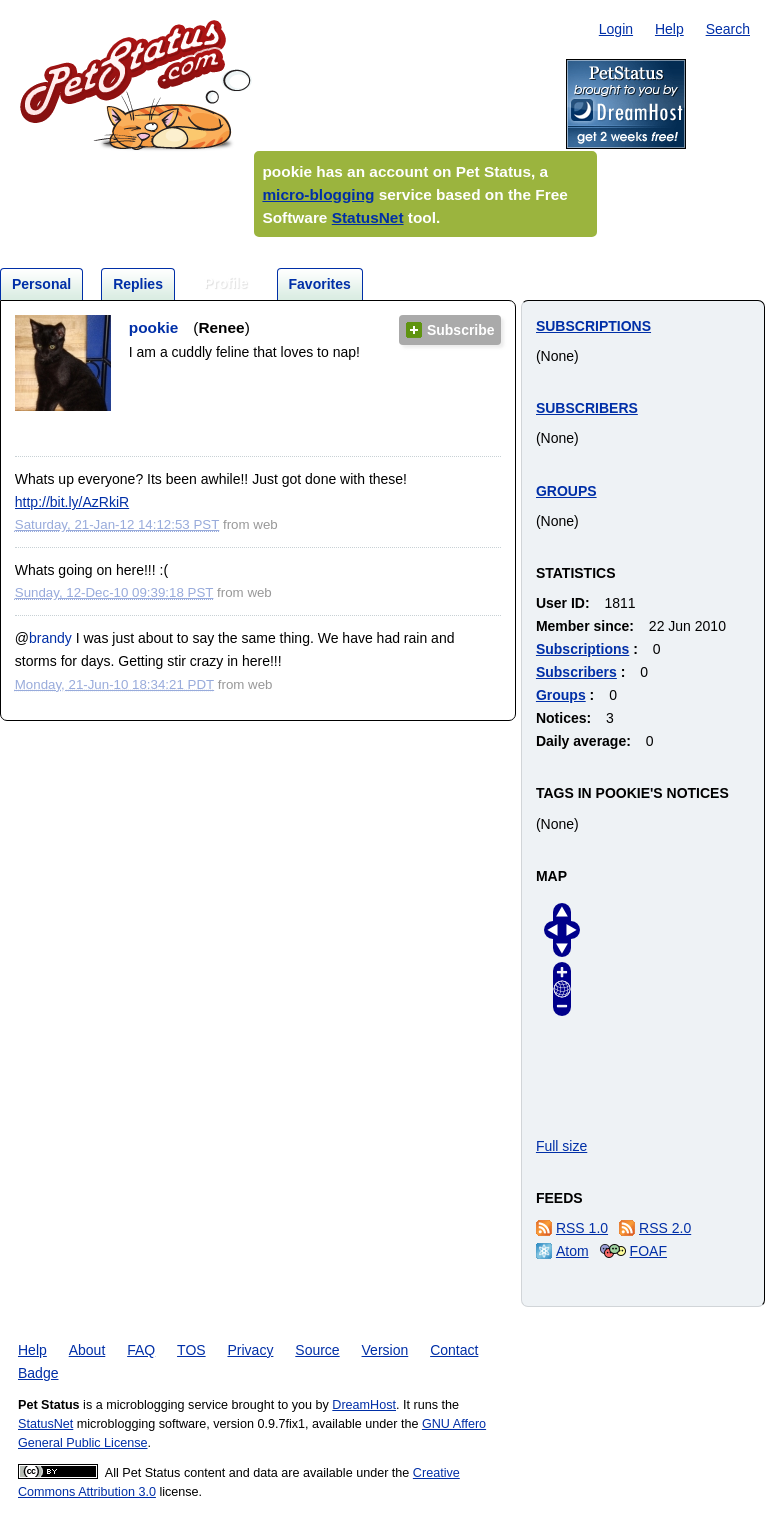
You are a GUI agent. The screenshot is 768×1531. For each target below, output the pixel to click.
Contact (454, 1350)
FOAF (648, 1251)
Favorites (320, 284)
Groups (566, 491)
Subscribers (587, 408)
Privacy (251, 1350)
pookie (154, 327)
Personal (41, 284)
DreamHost (364, 1405)
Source (317, 1350)
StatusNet (368, 217)
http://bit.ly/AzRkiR (72, 502)
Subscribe (461, 330)
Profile (226, 283)
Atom (572, 1251)
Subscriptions (593, 326)
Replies (138, 284)
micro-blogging (318, 194)
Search (728, 29)
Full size (561, 1146)
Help (669, 29)
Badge (38, 1373)
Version (385, 1350)
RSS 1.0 (582, 1228)
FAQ (141, 1350)
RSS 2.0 (665, 1228)
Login (616, 29)
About (87, 1350)
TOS (191, 1350)
